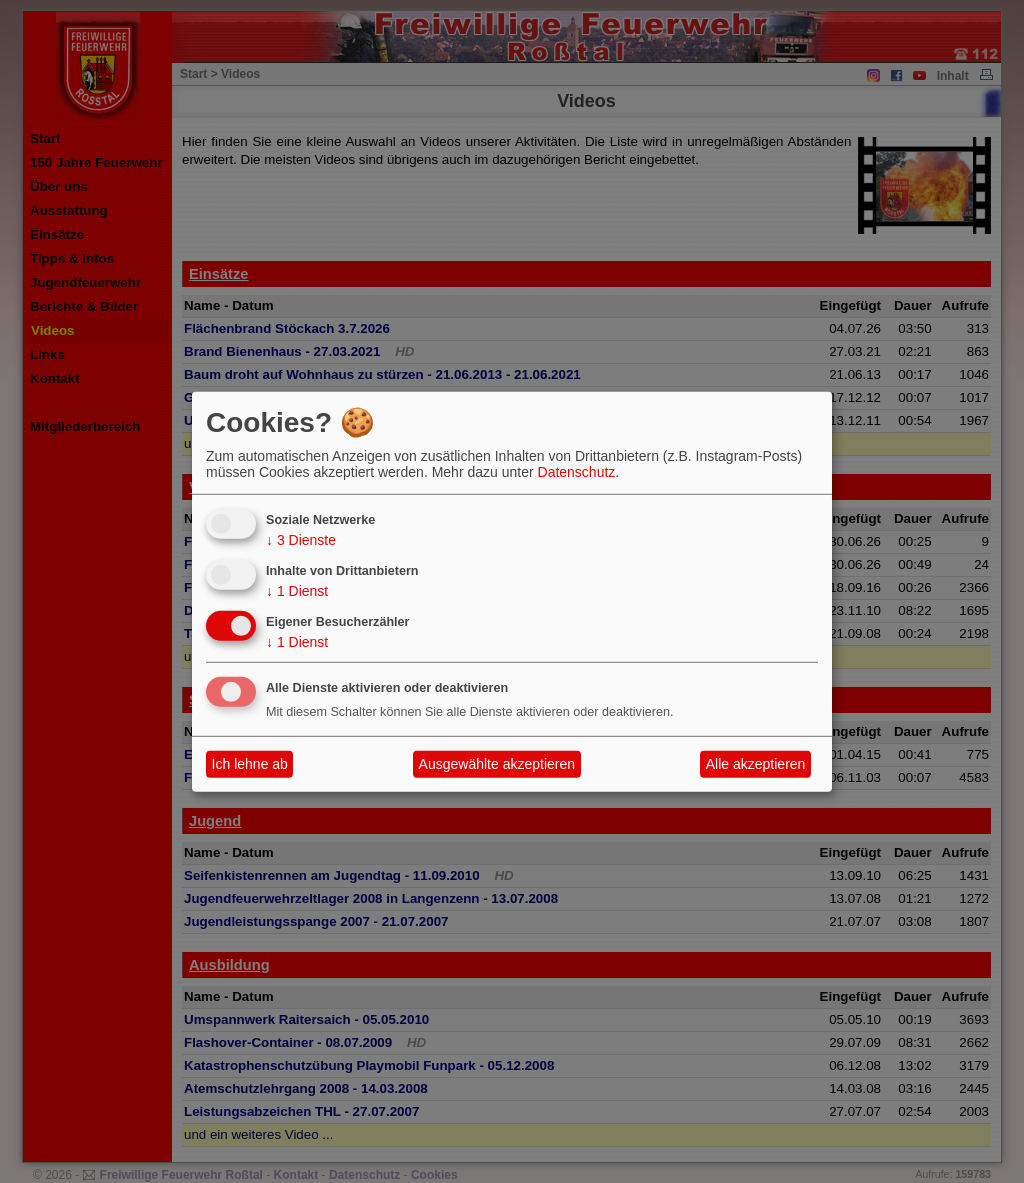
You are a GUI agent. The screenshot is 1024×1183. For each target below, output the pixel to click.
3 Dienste (301, 540)
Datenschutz (577, 472)
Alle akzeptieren (756, 764)
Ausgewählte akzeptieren (497, 764)
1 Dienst (297, 591)
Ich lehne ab (250, 764)
